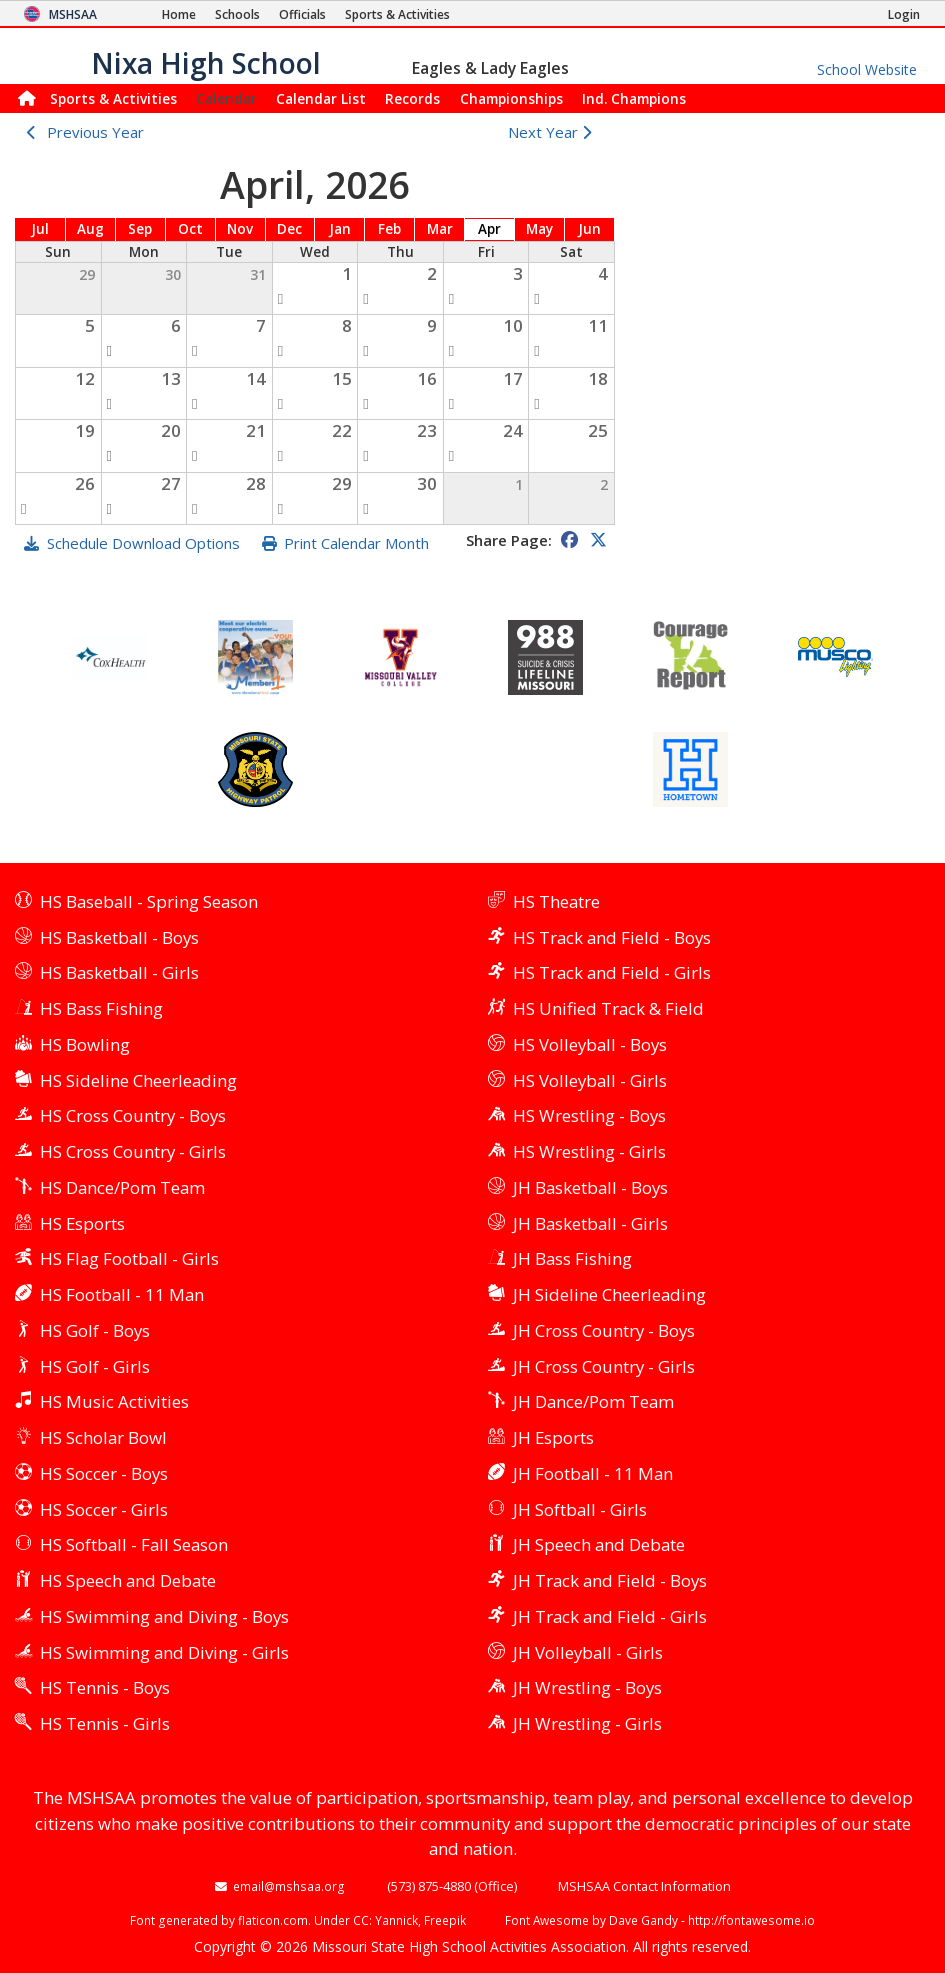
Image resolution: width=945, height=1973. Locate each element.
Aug (90, 229)
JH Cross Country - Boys (604, 1330)
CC (361, 1920)
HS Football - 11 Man (122, 1294)
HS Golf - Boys (95, 1330)
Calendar (226, 98)
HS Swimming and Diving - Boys (164, 1616)
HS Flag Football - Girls (129, 1258)
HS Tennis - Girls (105, 1723)
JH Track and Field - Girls (610, 1616)
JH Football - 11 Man (593, 1473)
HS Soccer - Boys (104, 1473)
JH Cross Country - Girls (604, 1366)
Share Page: (509, 540)
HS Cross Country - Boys (133, 1115)
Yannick (396, 1920)
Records (412, 98)
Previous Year (95, 132)
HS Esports (82, 1223)
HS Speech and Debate (128, 1580)
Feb (389, 229)
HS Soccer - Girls (104, 1509)
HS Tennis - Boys (105, 1687)
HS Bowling (85, 1044)
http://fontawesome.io (751, 1920)
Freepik (445, 1920)
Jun (589, 229)
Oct (190, 229)
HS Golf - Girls (95, 1366)
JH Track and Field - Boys (610, 1580)
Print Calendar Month (356, 543)
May (539, 229)
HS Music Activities (114, 1401)
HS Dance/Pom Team (122, 1187)
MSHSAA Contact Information (644, 1886)
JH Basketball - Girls (590, 1223)
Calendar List (321, 98)
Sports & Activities (113, 98)
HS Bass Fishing (101, 1008)
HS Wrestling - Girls (589, 1151)
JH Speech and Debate (599, 1544)
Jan (340, 229)
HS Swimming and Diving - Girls (164, 1652)
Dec (289, 229)
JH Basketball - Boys (590, 1187)
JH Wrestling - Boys (587, 1687)
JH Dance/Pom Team (593, 1401)
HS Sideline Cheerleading (138, 1080)
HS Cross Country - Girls (133, 1151)
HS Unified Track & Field (608, 1008)
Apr (489, 229)
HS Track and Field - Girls (612, 972)
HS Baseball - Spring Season (149, 901)
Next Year (554, 132)
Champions (634, 98)
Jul (40, 229)
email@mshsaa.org (289, 1886)
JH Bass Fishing (572, 1258)
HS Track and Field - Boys (612, 937)
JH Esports (553, 1437)
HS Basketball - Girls (119, 972)
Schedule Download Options (143, 543)
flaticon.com (273, 1920)
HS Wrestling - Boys (589, 1115)
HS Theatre (556, 901)
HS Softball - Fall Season (134, 1544)
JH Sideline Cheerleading (609, 1294)
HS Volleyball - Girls (590, 1080)
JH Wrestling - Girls (587, 1723)
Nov (240, 229)
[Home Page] (179, 14)
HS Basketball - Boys (119, 937)
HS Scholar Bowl (103, 1437)
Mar (440, 229)
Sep (140, 229)
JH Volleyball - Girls (588, 1652)
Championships (511, 98)
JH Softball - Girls (580, 1509)
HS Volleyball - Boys (590, 1044)
